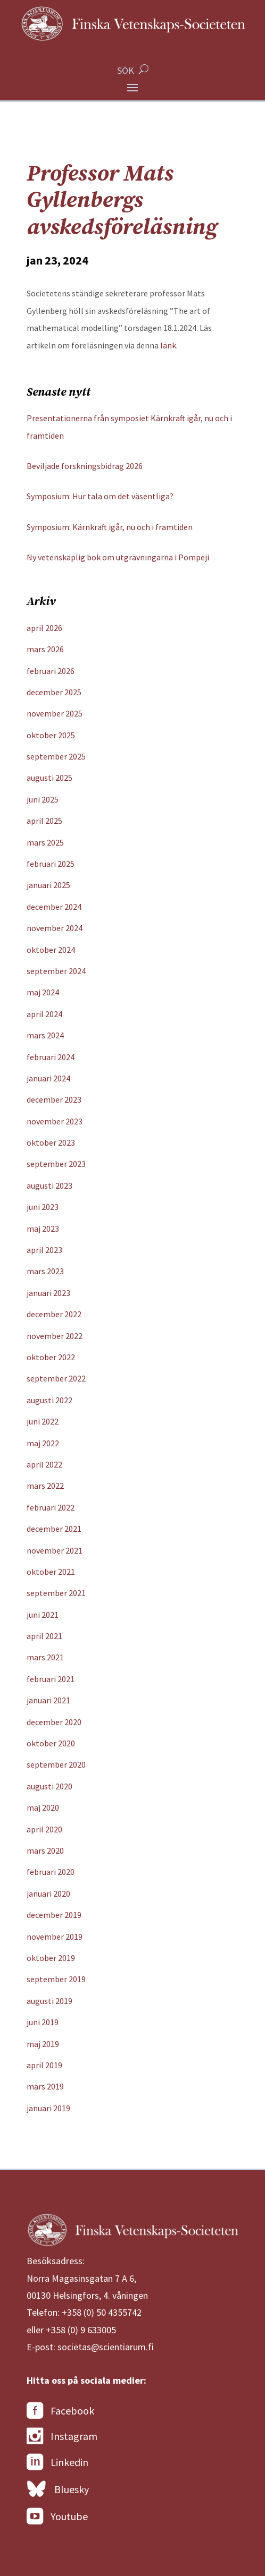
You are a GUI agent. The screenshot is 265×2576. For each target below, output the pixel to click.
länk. (169, 345)
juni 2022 (43, 1421)
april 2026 (44, 627)
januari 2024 (48, 1078)
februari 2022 (50, 1507)
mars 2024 (45, 1035)
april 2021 (44, 1636)
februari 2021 (50, 1679)
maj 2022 (43, 1443)
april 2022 (44, 1464)
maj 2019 (43, 2043)
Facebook (60, 2410)
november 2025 (54, 713)
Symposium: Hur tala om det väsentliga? (100, 496)
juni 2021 (43, 1614)
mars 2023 (45, 1271)
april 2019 (44, 2065)
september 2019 (56, 1979)
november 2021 (54, 1550)
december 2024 (54, 906)
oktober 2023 (51, 1142)
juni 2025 (43, 799)
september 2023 (56, 1163)
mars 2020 (45, 1850)
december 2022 (54, 1314)
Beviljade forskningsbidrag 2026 (85, 465)
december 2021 (54, 1528)
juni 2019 (43, 2022)
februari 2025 (50, 863)
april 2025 (44, 820)
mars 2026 (45, 649)
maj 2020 (43, 1807)
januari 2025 (48, 885)
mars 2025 (45, 842)
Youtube (57, 2516)
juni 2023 (43, 1206)
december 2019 (54, 1914)
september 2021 (56, 1593)
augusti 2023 (49, 1185)
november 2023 (54, 1121)
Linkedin (57, 2462)
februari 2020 (50, 1871)
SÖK (125, 70)
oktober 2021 (51, 1571)
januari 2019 (48, 2108)
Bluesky (58, 2489)
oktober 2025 (51, 735)
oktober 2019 (51, 1957)
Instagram (62, 2436)
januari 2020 (48, 1893)
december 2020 (54, 1722)
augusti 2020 (49, 1786)
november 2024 (54, 928)
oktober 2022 (51, 1357)
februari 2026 (50, 671)
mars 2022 (45, 1485)
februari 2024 (50, 1057)
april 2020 (44, 1829)
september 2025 (56, 756)
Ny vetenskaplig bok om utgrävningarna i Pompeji (118, 557)
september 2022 (56, 1378)
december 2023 (54, 1099)
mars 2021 (45, 1657)
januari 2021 (48, 1700)
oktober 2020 (51, 1743)
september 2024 (56, 971)
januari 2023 (48, 1292)
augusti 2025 (49, 777)
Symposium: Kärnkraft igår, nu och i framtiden (110, 527)
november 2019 (54, 1936)
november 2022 (54, 1335)
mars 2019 (45, 2086)
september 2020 (56, 1764)
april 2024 (44, 1014)
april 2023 (44, 1249)
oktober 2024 (51, 949)
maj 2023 (43, 1228)
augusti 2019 (49, 2000)
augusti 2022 (49, 1400)
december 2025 (54, 692)
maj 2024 (43, 992)
